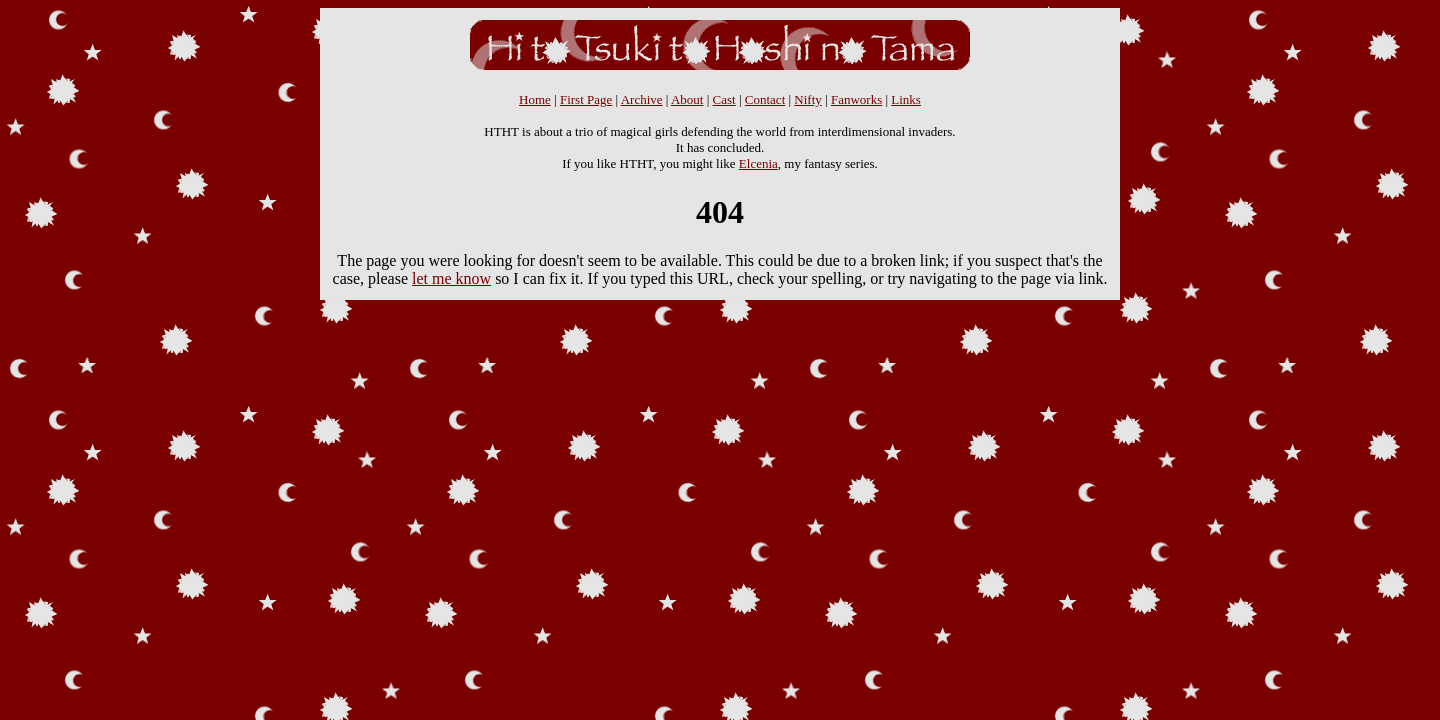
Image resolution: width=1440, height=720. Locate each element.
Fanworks (856, 99)
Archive (642, 99)
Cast (724, 99)
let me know (451, 278)
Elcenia (758, 163)
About (687, 99)
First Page (586, 99)
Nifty (807, 99)
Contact (765, 99)
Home (535, 99)
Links (906, 99)
